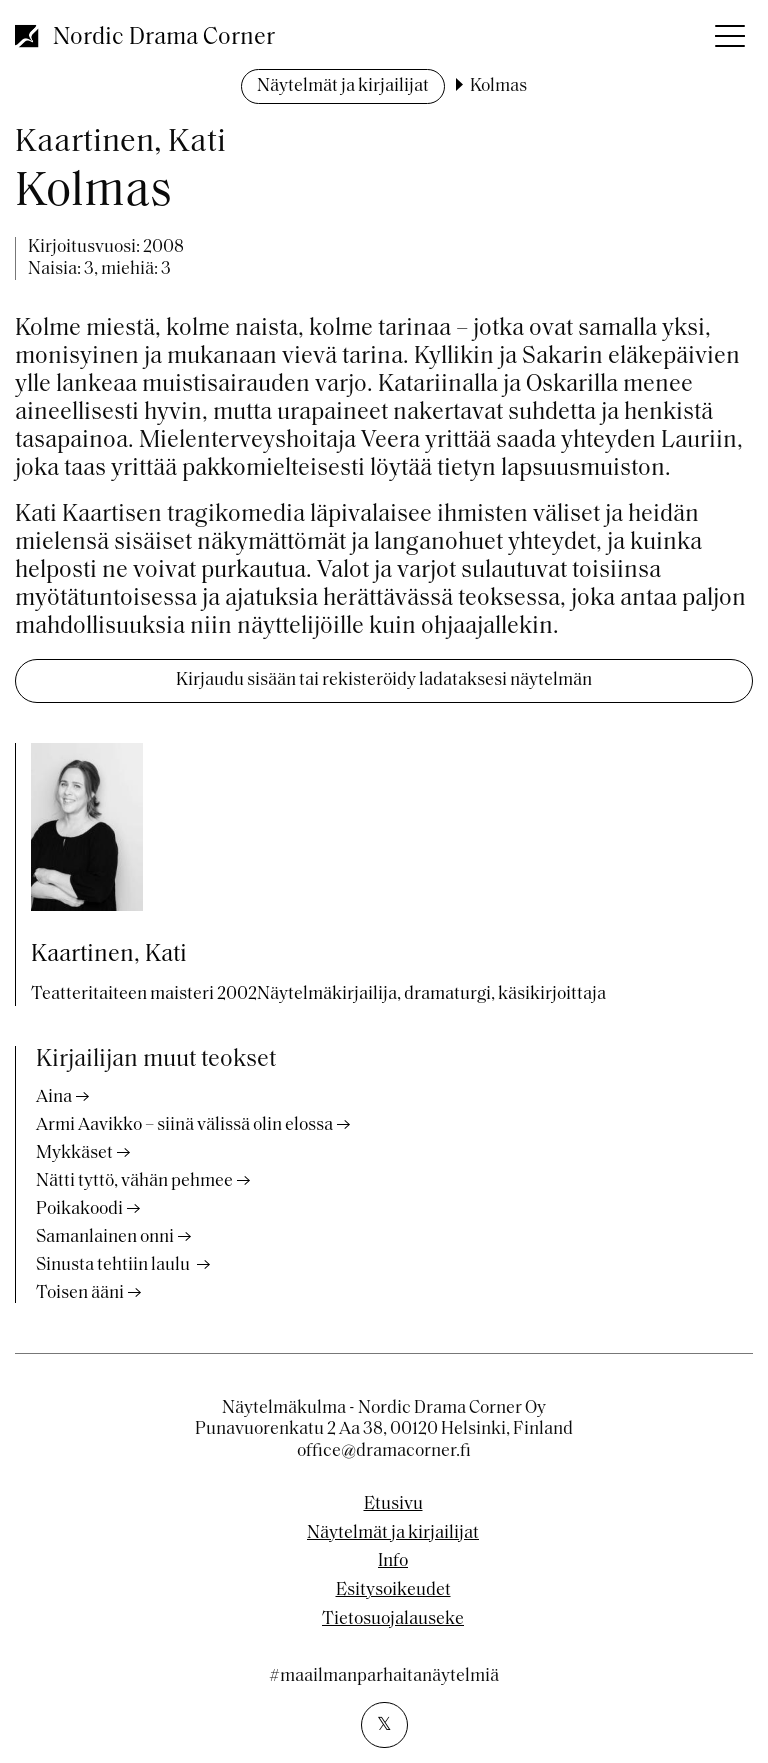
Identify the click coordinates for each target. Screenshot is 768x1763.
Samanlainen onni (105, 1237)
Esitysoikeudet (393, 1591)
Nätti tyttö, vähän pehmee (134, 1181)
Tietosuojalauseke (393, 1620)
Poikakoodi (79, 1209)
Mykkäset (74, 1153)
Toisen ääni (80, 1293)
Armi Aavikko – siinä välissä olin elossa (184, 1125)
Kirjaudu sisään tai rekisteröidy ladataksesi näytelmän (384, 680)
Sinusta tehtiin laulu (114, 1265)
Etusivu (393, 1505)
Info (393, 1562)
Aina (54, 1097)
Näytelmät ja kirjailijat (343, 86)
